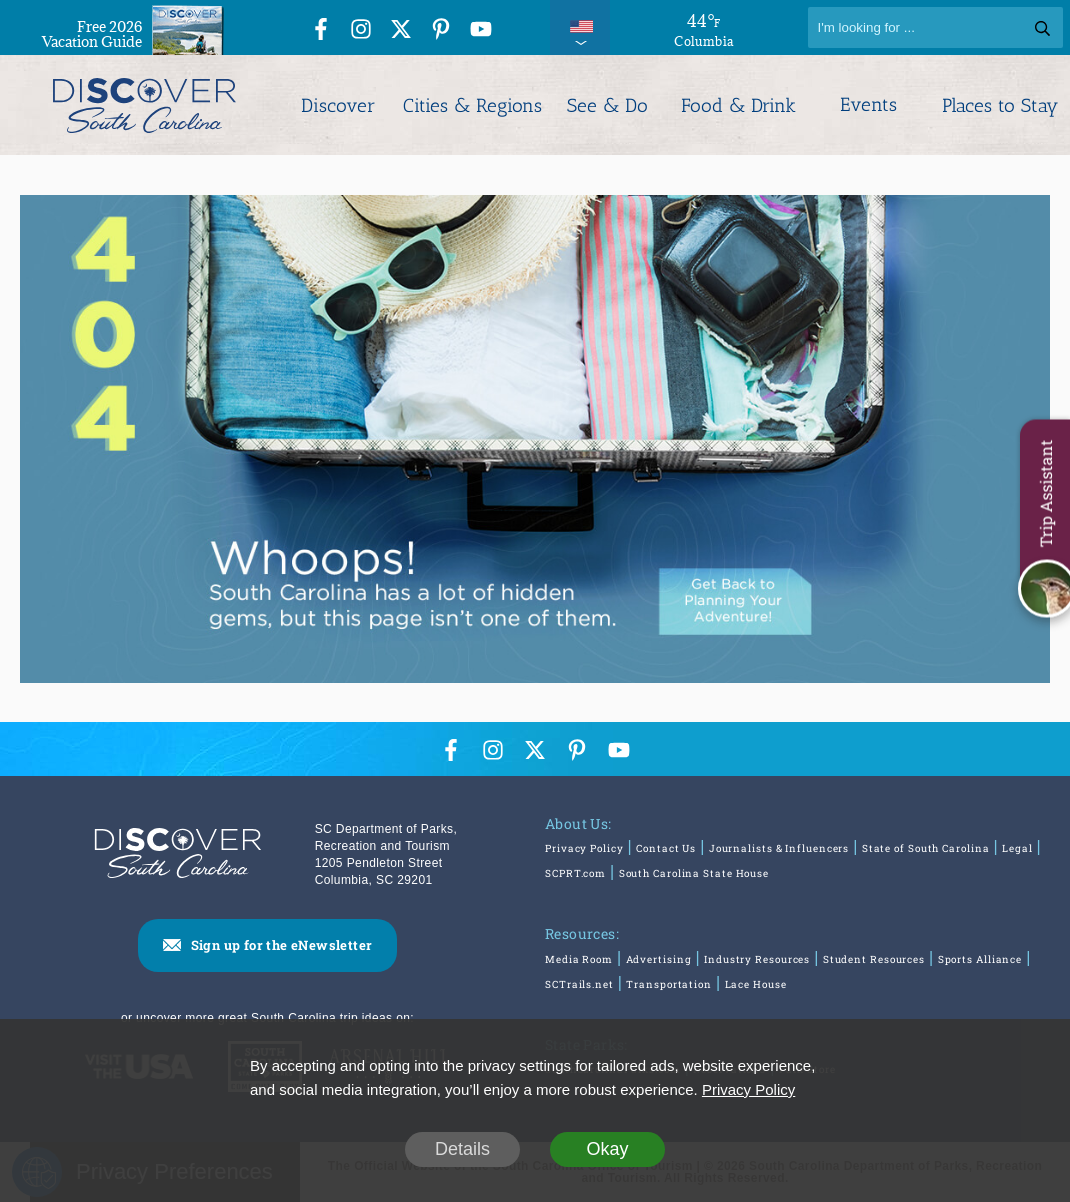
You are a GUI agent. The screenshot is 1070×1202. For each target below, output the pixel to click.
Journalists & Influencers (779, 848)
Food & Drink (738, 105)
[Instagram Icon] (361, 30)
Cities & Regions (472, 105)
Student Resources (874, 959)
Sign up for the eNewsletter (282, 945)
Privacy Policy (584, 848)
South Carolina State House (694, 873)
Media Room (579, 959)
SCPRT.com (575, 873)
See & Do (607, 105)
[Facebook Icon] (321, 30)
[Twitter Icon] (401, 30)
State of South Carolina (926, 848)
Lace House (756, 984)
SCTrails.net (579, 984)
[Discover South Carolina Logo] (144, 105)
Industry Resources (757, 959)
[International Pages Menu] (580, 27)
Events (868, 105)
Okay (607, 1149)
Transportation (669, 984)
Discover (338, 105)
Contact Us (666, 848)
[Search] (936, 27)
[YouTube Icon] (481, 30)
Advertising (659, 959)
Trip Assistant (1045, 493)
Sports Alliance (980, 959)
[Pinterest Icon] (441, 30)
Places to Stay (1000, 105)
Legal (1017, 848)
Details (462, 1149)
